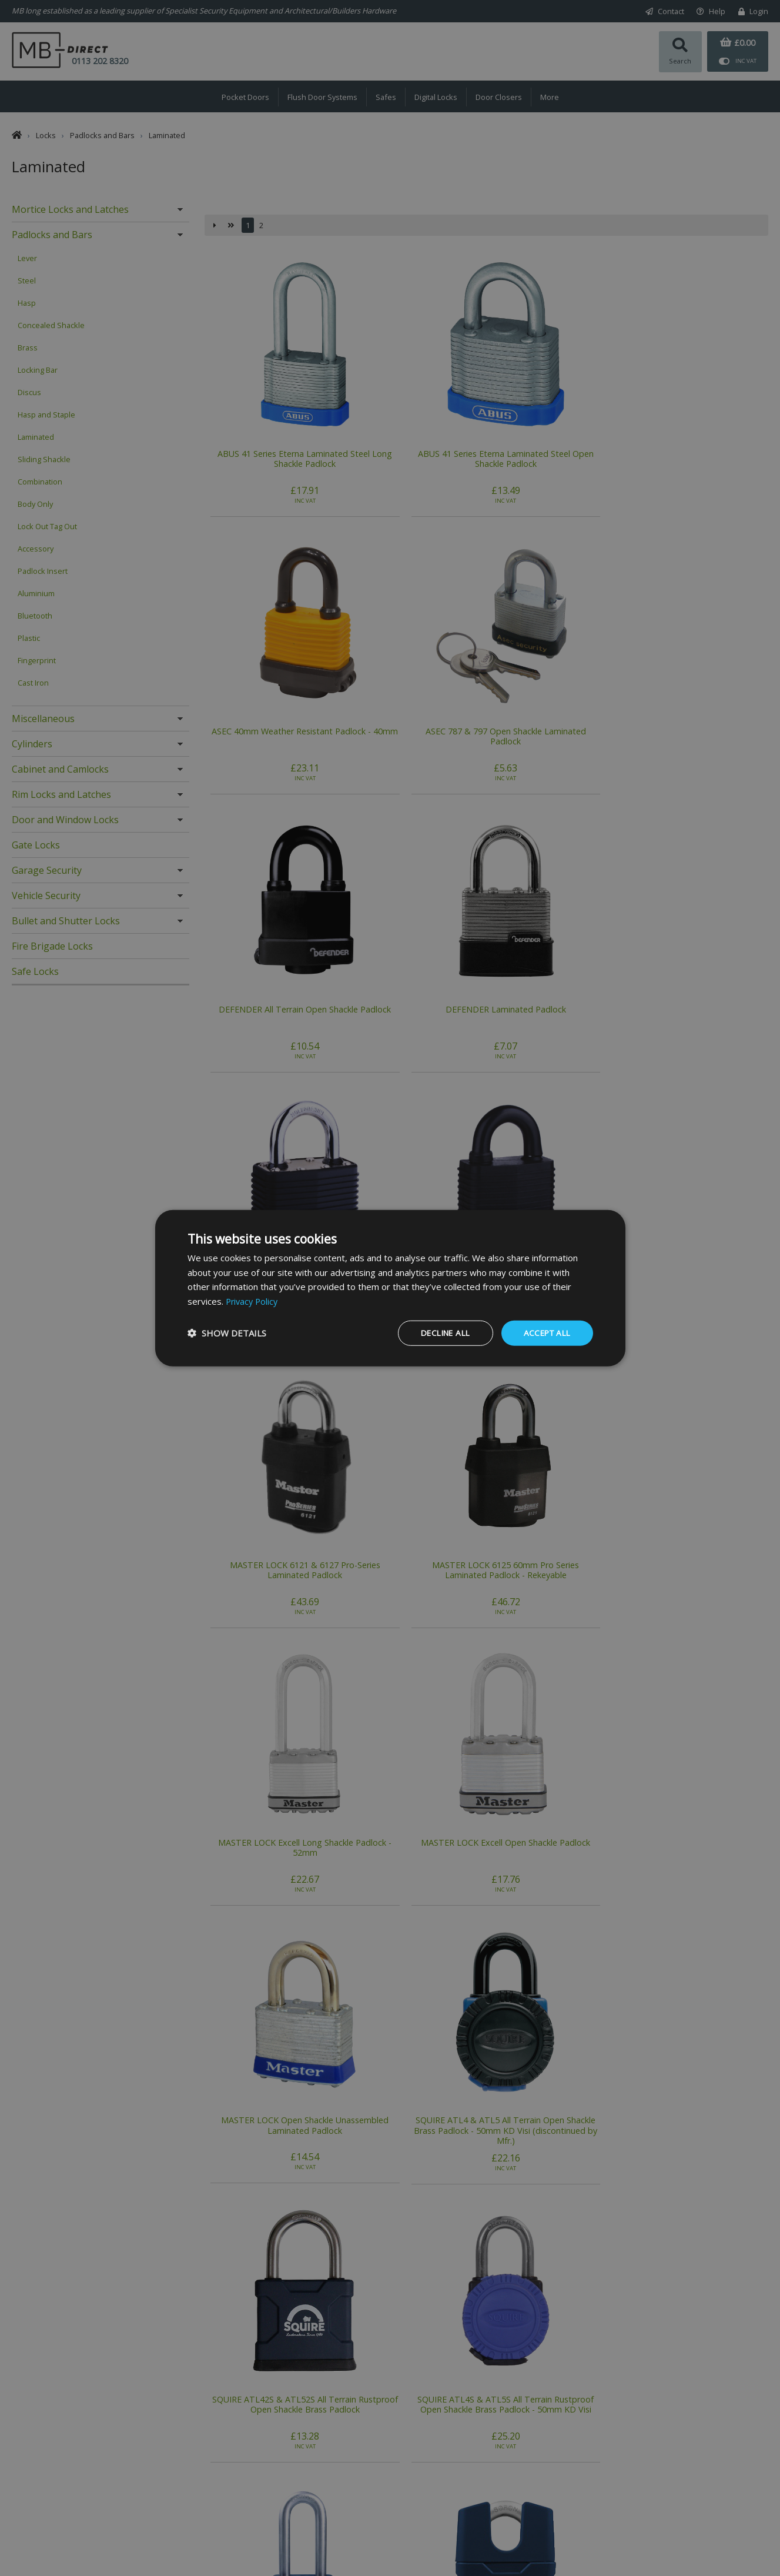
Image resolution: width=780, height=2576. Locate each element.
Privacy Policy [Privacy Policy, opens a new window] (253, 1301)
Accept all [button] (545, 1332)
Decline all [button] (439, 1332)
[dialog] (390, 1287)
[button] (227, 1333)
